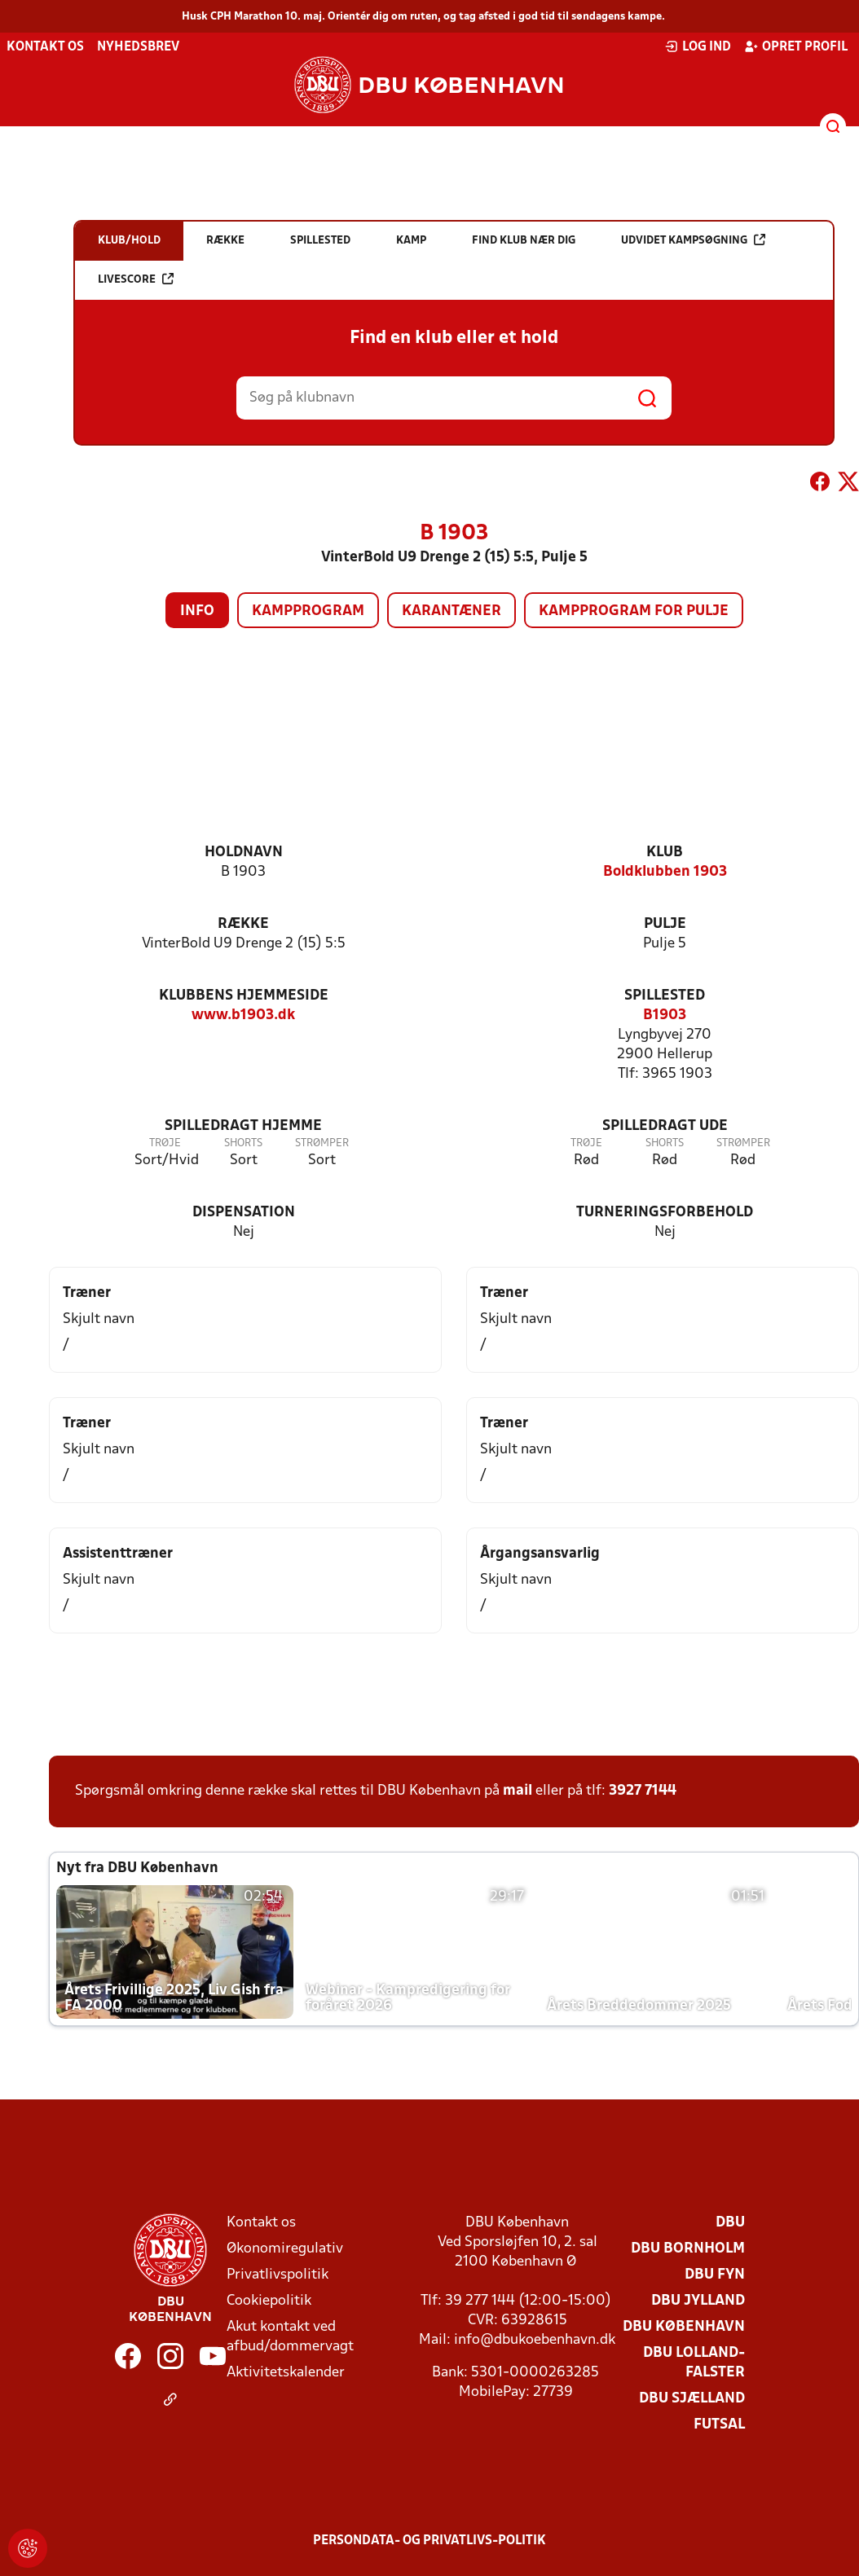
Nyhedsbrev (138, 47)
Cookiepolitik (269, 2301)
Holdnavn (244, 852)
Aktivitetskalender (286, 2373)
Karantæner (451, 611)
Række (243, 924)
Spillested (664, 996)
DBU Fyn (715, 2275)
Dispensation (243, 1213)
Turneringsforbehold (664, 1213)
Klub (664, 852)
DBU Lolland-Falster (694, 2363)
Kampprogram (308, 611)
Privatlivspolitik (277, 2275)
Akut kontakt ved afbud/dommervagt (290, 2337)
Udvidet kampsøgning (693, 240)
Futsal (719, 2425)
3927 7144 (642, 1791)
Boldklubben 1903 (665, 872)
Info (197, 611)
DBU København (684, 2327)
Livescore (136, 279)
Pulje (665, 924)
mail (517, 1791)
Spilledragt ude (665, 1126)
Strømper (322, 1143)
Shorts (243, 1143)
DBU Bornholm (688, 2249)
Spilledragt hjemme (243, 1126)
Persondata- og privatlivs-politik (429, 2541)
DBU (730, 2223)
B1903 (664, 1015)
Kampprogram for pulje (634, 611)
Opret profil (796, 46)
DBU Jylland (698, 2301)
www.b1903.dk (243, 1015)
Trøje (165, 1143)
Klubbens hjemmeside (243, 996)
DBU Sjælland (692, 2399)
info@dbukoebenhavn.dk (534, 2340)
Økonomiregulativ (285, 2249)
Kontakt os (45, 47)
